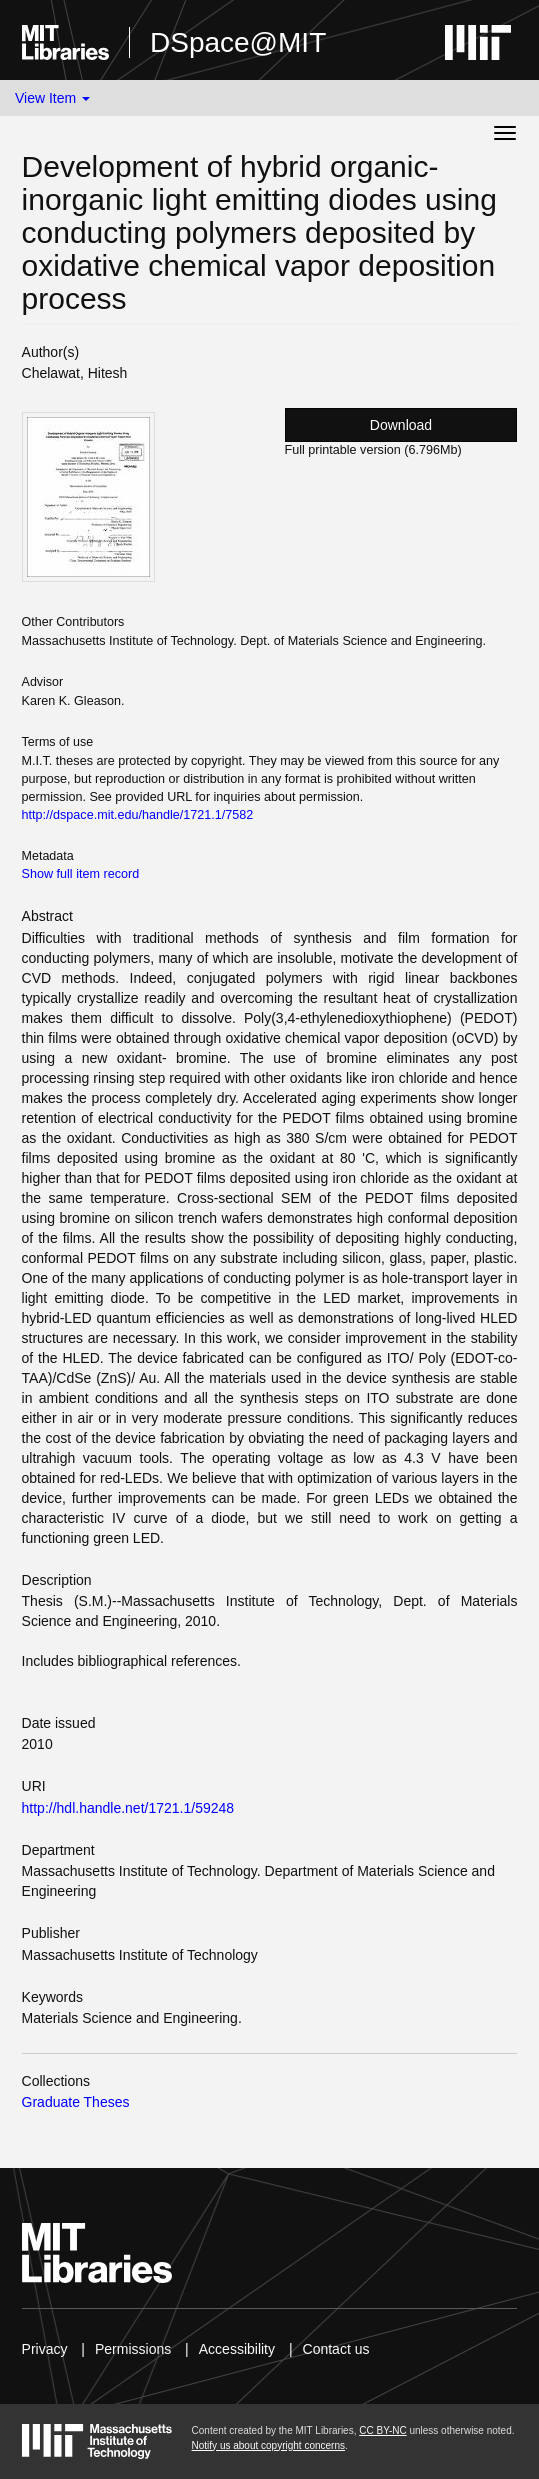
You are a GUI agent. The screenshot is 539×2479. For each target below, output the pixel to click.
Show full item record (81, 874)
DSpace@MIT (238, 42)
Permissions (133, 2349)
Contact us (336, 2349)
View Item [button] (52, 98)
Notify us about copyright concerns (268, 2445)
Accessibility (237, 2349)
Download (401, 425)
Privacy (45, 2349)
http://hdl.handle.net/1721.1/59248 (128, 1808)
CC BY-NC (382, 2430)
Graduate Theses (76, 2102)
